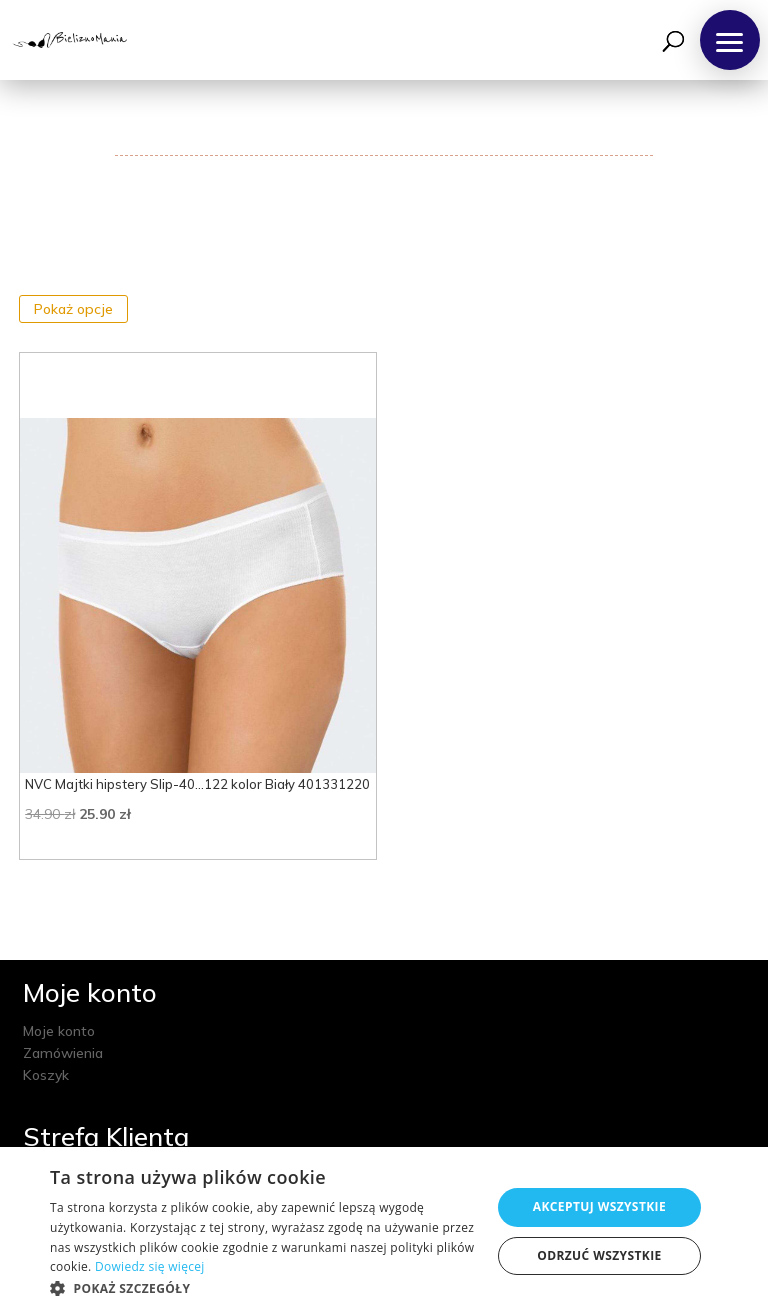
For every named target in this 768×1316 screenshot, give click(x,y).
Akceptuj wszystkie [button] (599, 1206)
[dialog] (384, 1231)
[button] (730, 40)
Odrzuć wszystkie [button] (599, 1255)
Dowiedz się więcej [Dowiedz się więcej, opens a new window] (150, 1266)
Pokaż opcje (73, 309)
